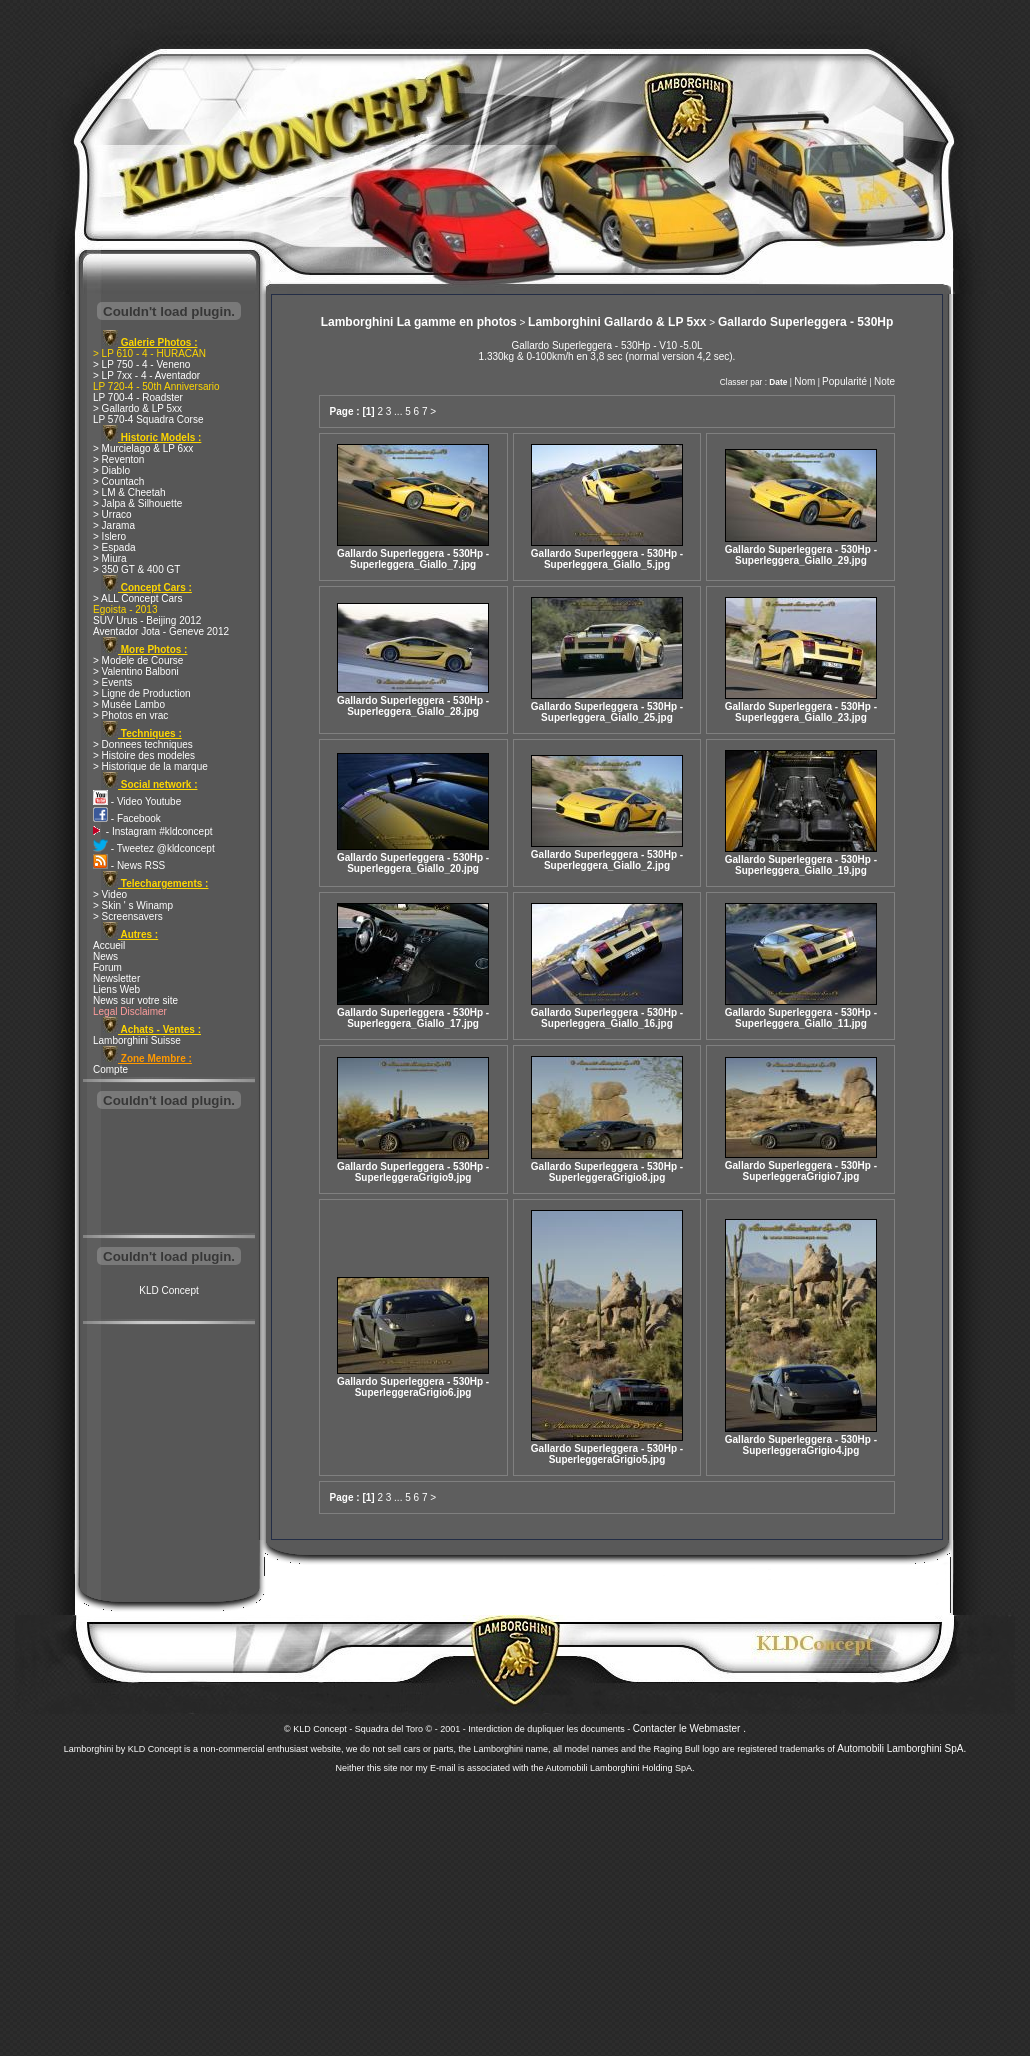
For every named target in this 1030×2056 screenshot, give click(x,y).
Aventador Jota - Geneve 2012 (161, 631)
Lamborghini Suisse (137, 1040)
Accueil (109, 945)
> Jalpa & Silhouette (137, 503)
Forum (107, 967)
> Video (110, 894)
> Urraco (112, 514)
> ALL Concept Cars (137, 598)
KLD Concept (168, 1290)
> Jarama (114, 525)
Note (884, 381)
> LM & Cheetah (129, 492)
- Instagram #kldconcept (153, 831)
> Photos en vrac (130, 715)
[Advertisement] (169, 1174)
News (105, 956)
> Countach (118, 481)
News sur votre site (135, 1000)
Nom (804, 381)
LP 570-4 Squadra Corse (148, 419)
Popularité (844, 381)
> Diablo (111, 470)
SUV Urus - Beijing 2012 (147, 620)
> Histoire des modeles (144, 755)
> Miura (110, 558)
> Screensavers (128, 916)
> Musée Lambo (129, 704)
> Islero (109, 536)
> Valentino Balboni (136, 671)
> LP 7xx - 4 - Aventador (146, 375)
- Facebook (127, 818)
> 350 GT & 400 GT (136, 569)
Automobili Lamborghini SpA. (901, 1748)
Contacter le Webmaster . (689, 1728)
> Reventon (118, 459)
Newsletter (116, 978)
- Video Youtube (137, 801)
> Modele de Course (138, 660)
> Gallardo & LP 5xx (137, 408)
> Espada (114, 547)
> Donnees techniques (143, 744)
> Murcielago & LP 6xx (143, 448)
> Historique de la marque (150, 766)
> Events (112, 682)
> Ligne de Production (142, 693)
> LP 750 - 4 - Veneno (141, 364)
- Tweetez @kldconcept (154, 848)
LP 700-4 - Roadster (138, 397)
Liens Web (116, 989)
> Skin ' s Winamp (133, 905)
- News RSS (129, 865)
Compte (110, 1069)
